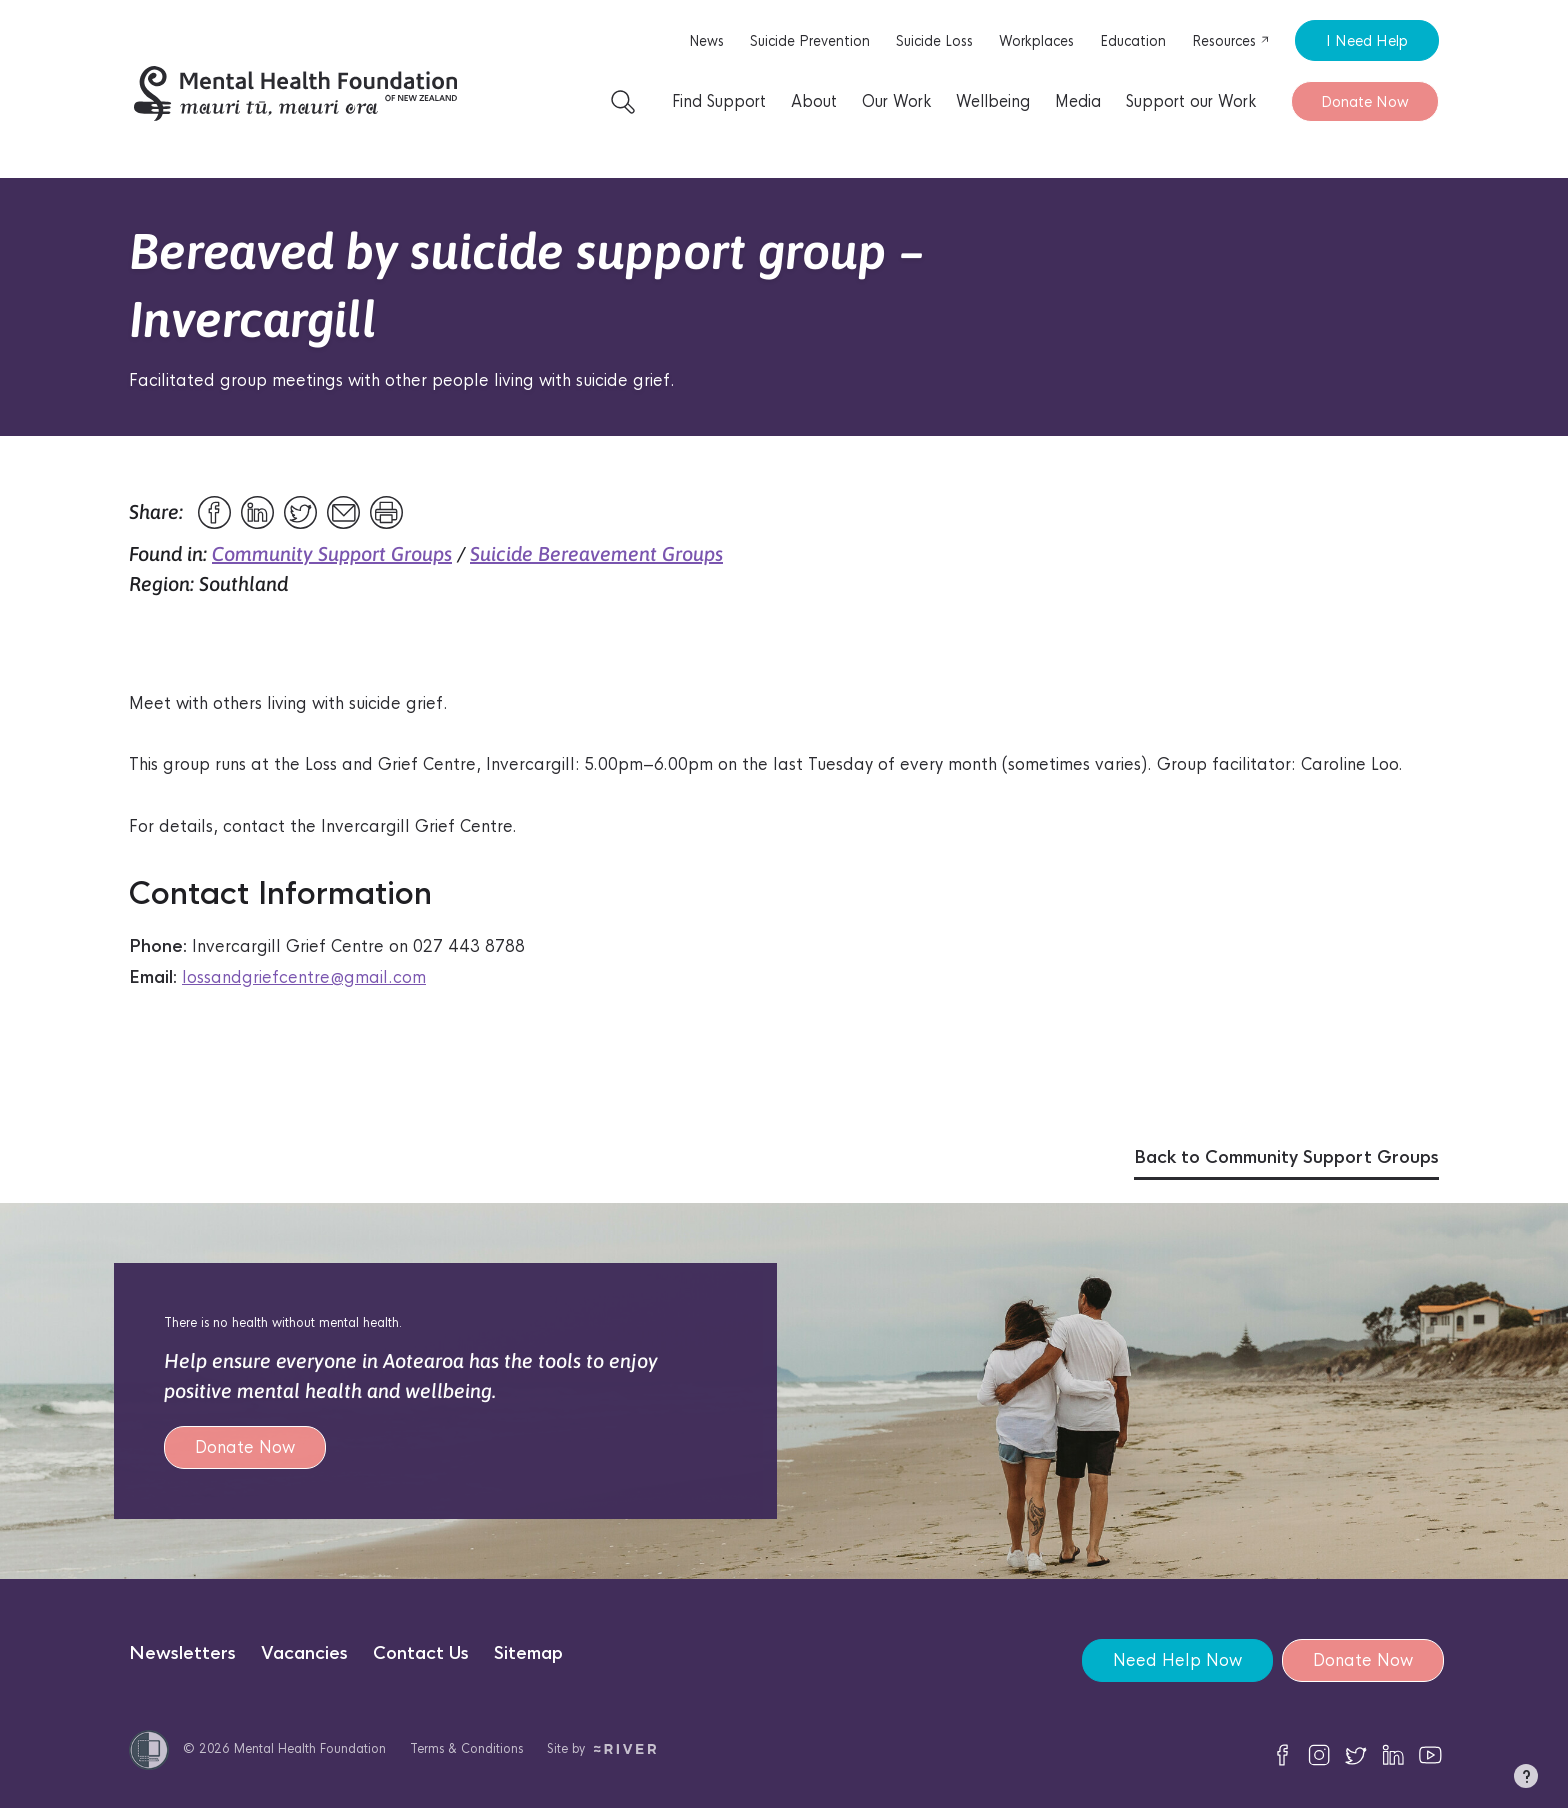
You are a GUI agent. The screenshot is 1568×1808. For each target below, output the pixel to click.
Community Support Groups (332, 553)
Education (1133, 41)
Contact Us (421, 1653)
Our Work (896, 101)
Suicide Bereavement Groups (596, 553)
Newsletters (182, 1653)
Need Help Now (1176, 1660)
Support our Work (1191, 101)
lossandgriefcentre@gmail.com (304, 977)
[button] (1526, 1780)
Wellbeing (993, 101)
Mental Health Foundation (310, 1748)
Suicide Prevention (810, 41)
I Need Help (1367, 40)
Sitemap (528, 1653)
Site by (601, 1748)
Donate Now (1365, 101)
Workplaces (1036, 41)
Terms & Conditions (466, 1748)
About (814, 101)
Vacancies (304, 1653)
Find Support (719, 101)
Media (1078, 101)
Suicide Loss (934, 41)
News (706, 41)
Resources (1231, 41)
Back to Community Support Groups (1286, 1157)
